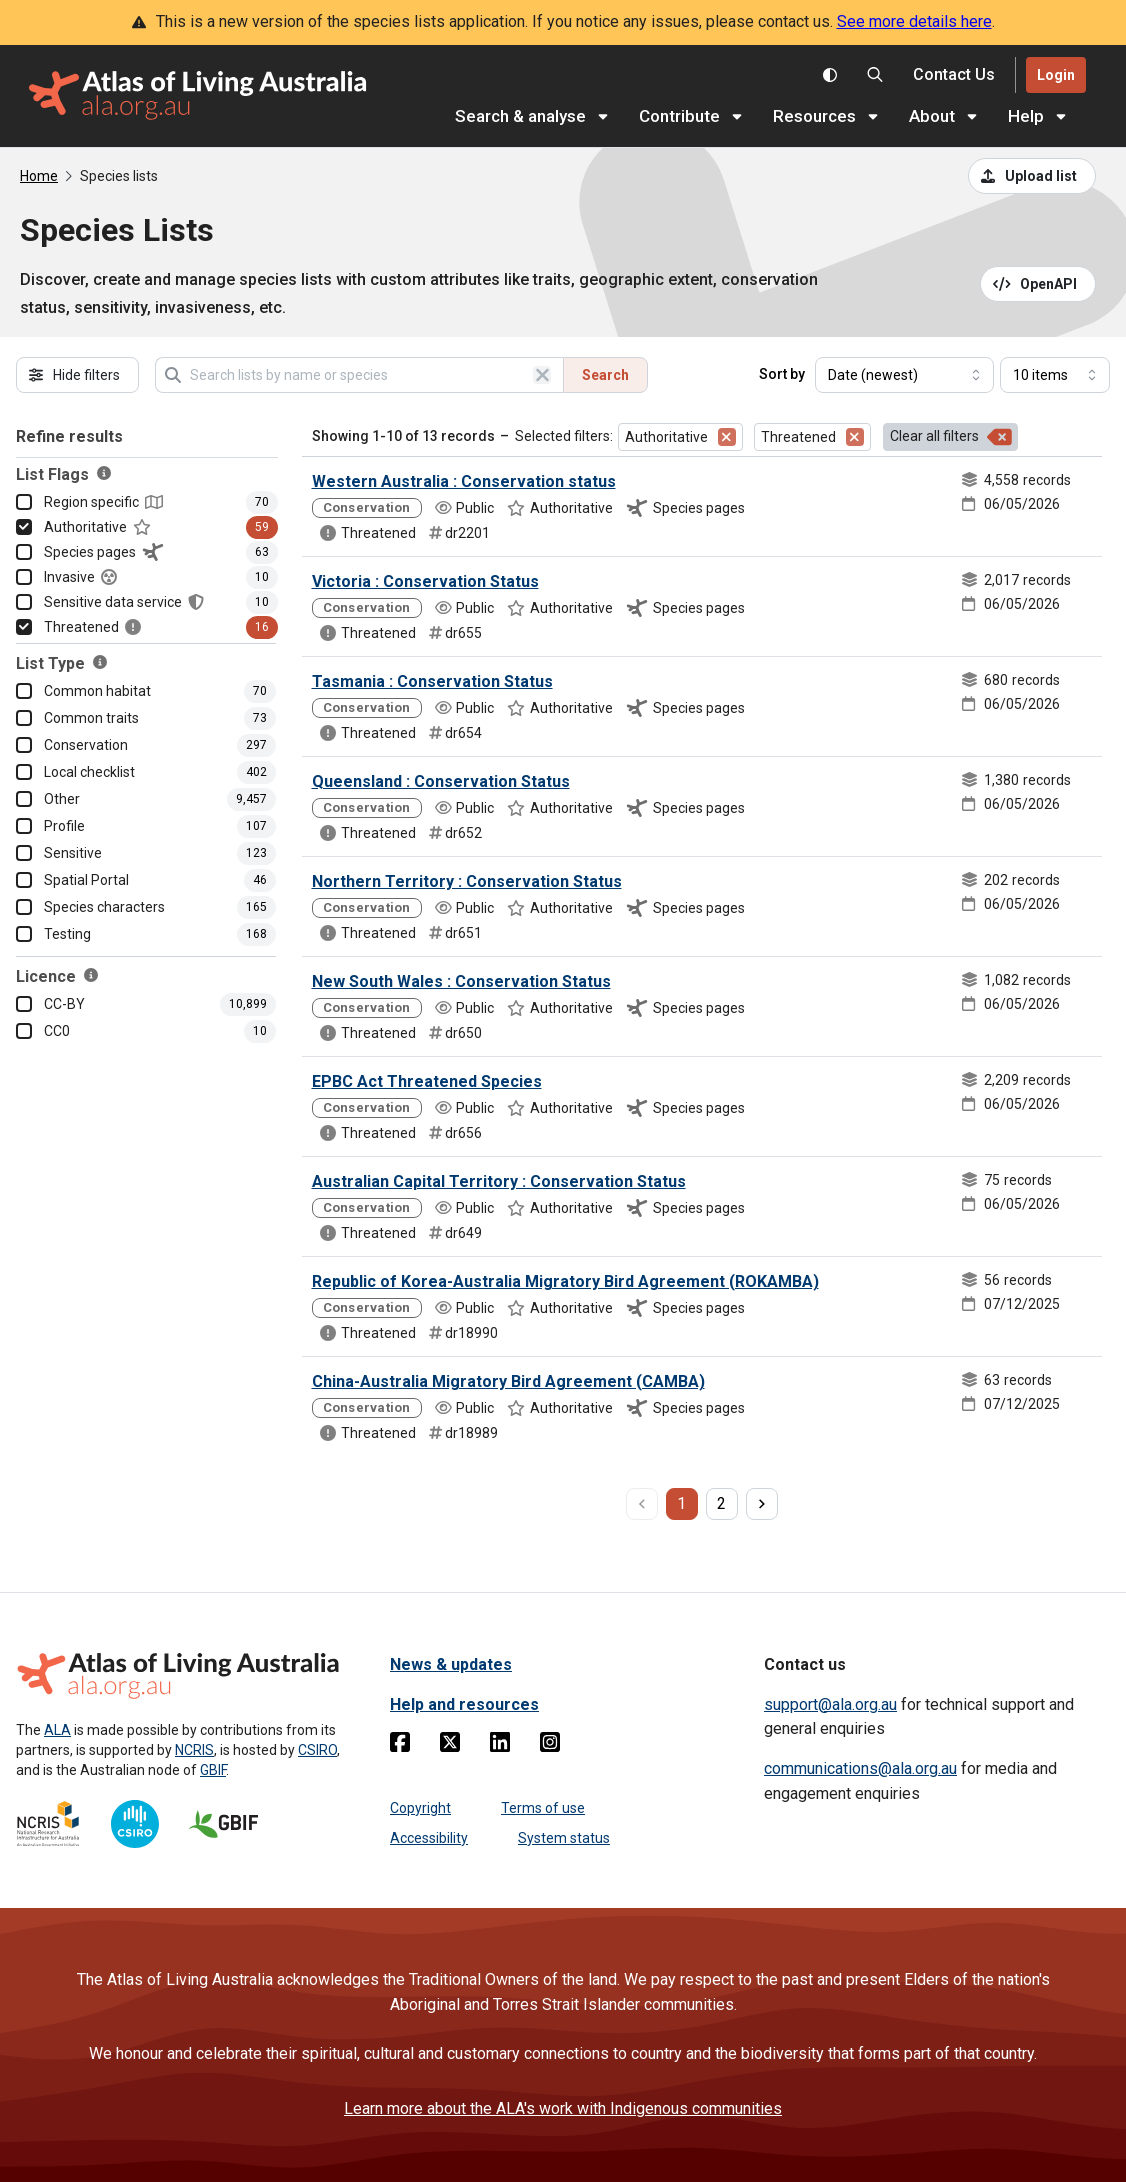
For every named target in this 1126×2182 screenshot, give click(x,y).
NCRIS (194, 1750)
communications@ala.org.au (860, 1768)
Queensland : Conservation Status (441, 781)
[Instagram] (550, 1746)
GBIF (213, 1770)
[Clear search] (542, 375)
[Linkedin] (500, 1746)
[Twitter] (450, 1746)
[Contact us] (954, 75)
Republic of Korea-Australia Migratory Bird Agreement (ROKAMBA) (565, 1281)
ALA (57, 1730)
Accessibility (429, 1838)
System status (564, 1838)
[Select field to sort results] (904, 375)
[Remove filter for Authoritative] (727, 437)
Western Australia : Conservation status (464, 481)
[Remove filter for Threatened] (855, 437)
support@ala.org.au (830, 1704)
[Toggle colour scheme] (830, 75)
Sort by (782, 374)
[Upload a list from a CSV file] (1032, 176)
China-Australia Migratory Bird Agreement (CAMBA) (508, 1381)
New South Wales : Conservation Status (461, 981)
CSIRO (317, 1750)
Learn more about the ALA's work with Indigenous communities (563, 2108)
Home (39, 176)
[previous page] (642, 1504)
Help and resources (464, 1704)
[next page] (762, 1504)
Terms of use (543, 1808)
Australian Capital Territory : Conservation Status (499, 1181)
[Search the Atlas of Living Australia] (875, 75)
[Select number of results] (1055, 375)
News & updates (451, 1664)
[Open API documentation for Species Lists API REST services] (1038, 284)
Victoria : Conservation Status (425, 581)
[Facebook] (400, 1746)
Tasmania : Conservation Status (432, 681)
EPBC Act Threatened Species (427, 1081)
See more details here (914, 21)
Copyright (420, 1808)
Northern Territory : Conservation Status (467, 881)
